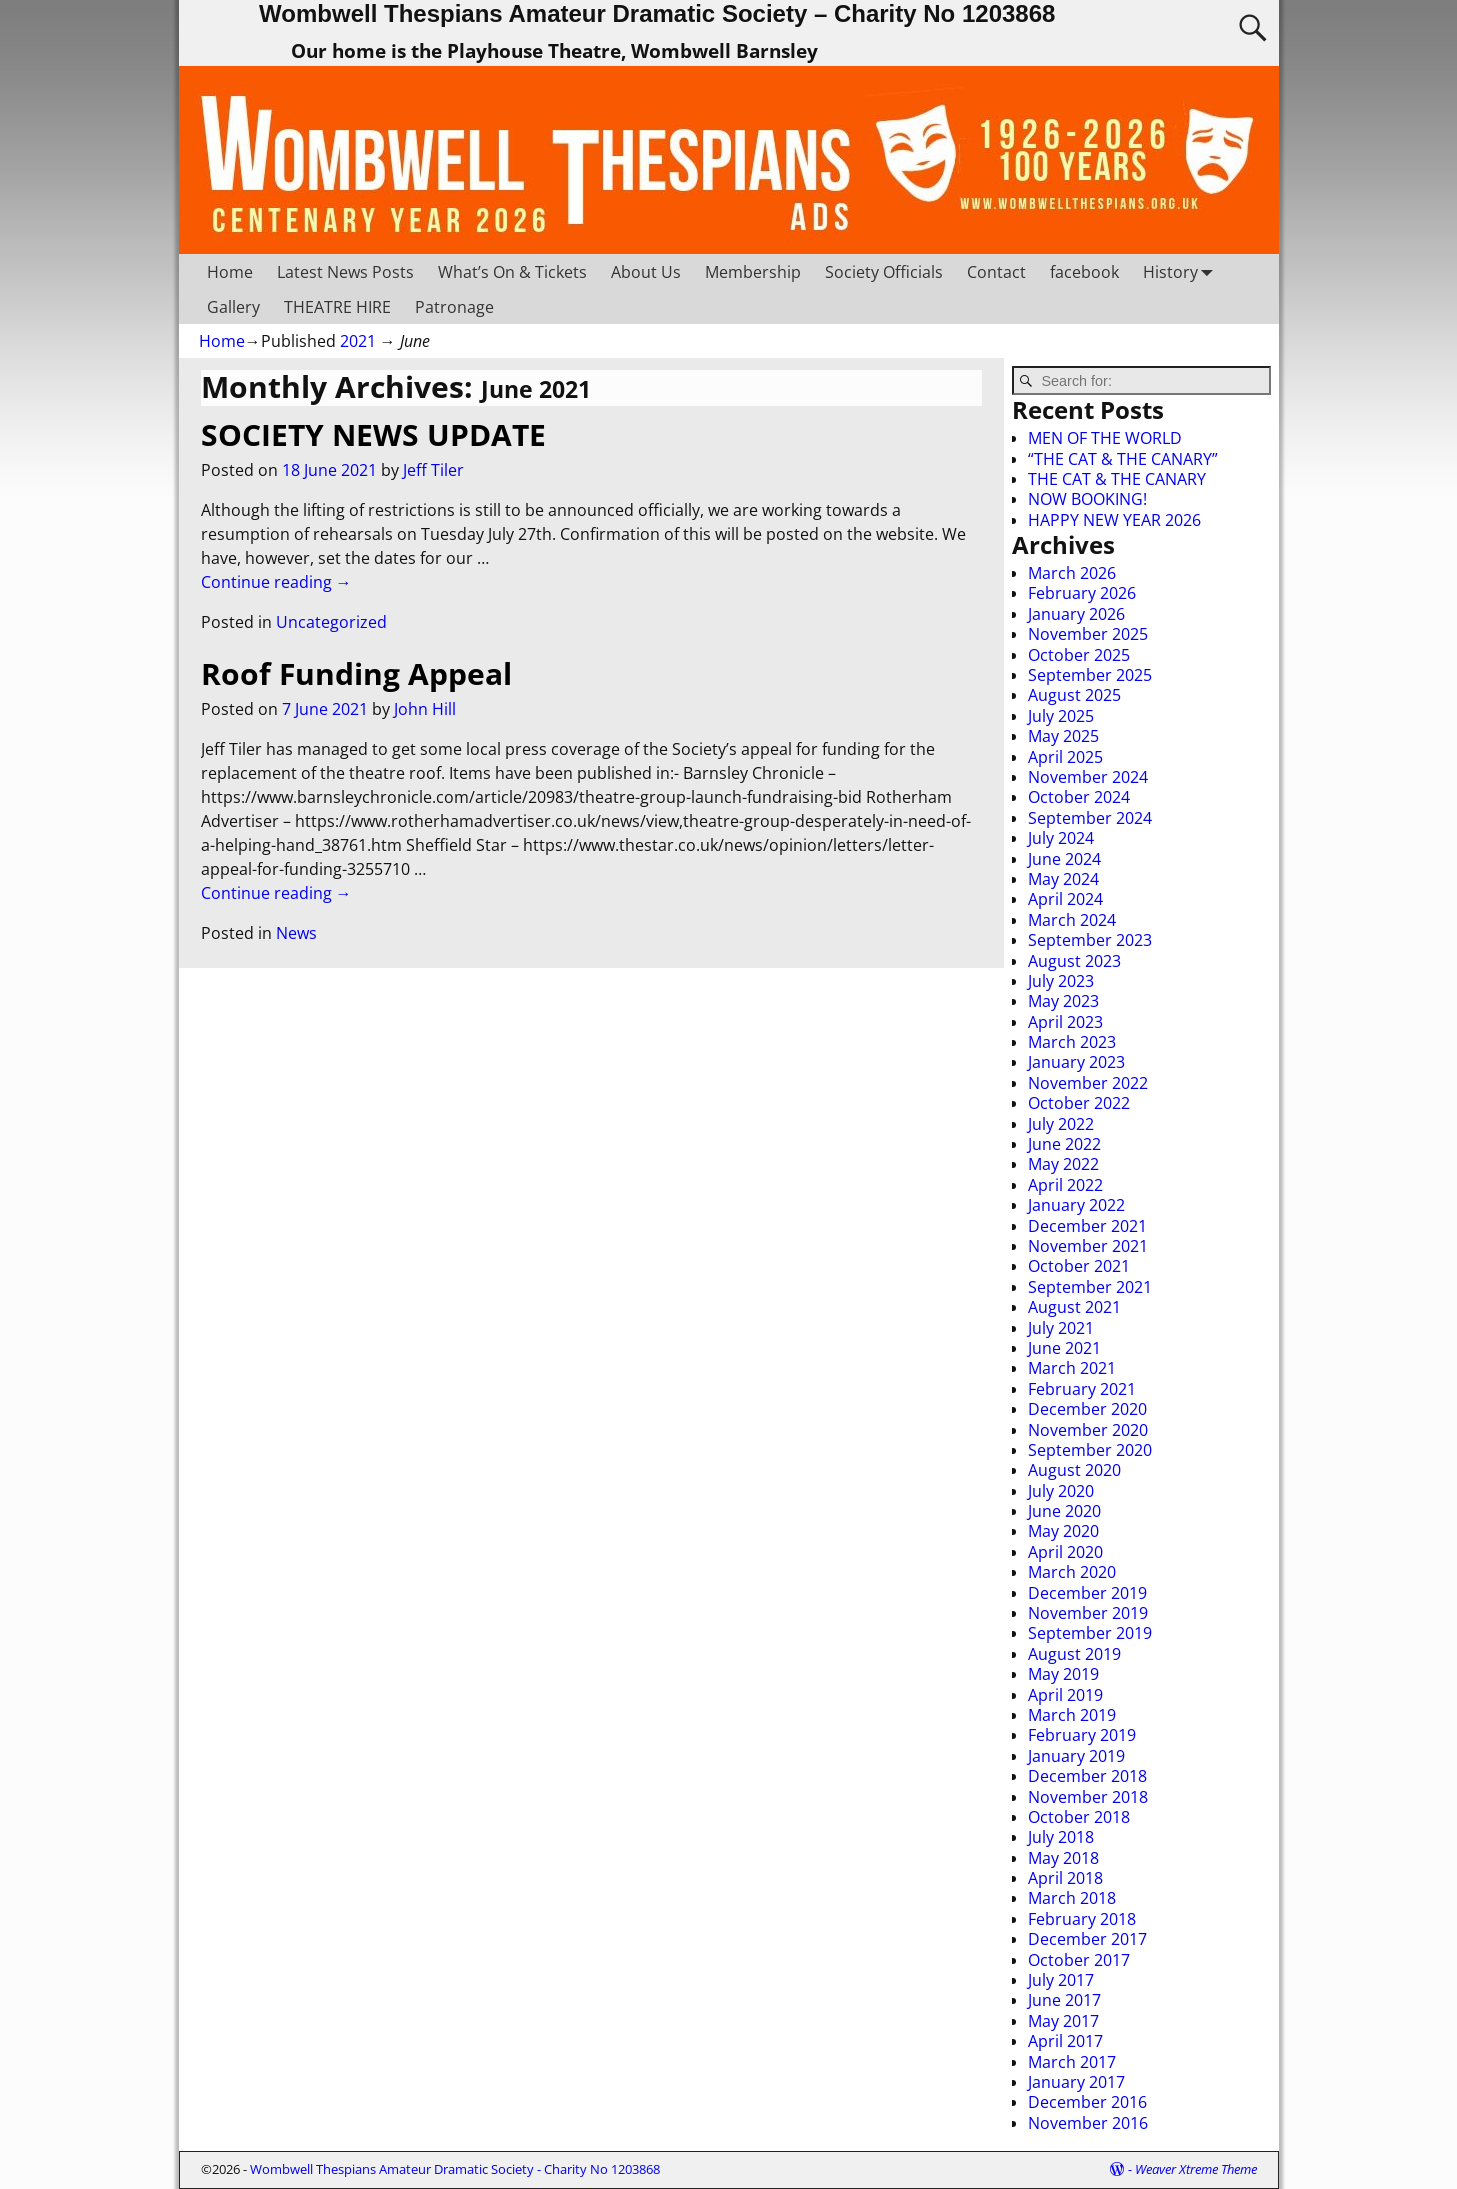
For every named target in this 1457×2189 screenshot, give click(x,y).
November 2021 (1088, 1246)
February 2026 (1082, 593)
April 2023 (1065, 1022)
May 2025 (1063, 736)
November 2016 (1088, 2123)
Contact (996, 272)
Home (230, 272)
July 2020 (1061, 1491)
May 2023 (1063, 1001)
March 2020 (1072, 1572)
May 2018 (1063, 1858)
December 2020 (1087, 1409)
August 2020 (1074, 1470)
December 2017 (1087, 1939)
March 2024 (1072, 920)
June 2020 (1064, 1511)
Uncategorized (331, 622)
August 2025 (1074, 695)
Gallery (233, 307)
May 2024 (1063, 879)
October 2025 (1079, 655)
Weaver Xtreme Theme (1196, 2169)
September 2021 (1090, 1287)
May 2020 (1063, 1531)
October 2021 (1079, 1266)
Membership (753, 272)
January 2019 (1076, 1756)
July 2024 (1061, 838)
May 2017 (1063, 2021)
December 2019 (1087, 1593)
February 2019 (1082, 1735)
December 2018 (1087, 1776)
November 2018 (1088, 1797)
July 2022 (1061, 1124)
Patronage (454, 307)
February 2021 (1082, 1389)
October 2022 (1079, 1103)
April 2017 (1065, 2041)
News (296, 933)
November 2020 (1088, 1430)
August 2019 (1074, 1654)
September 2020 (1090, 1450)
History (1182, 271)
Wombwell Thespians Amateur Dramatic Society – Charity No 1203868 (657, 13)
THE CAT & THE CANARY (1117, 479)
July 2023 (1061, 981)
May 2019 (1063, 1674)
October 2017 (1079, 1960)
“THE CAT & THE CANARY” (1123, 459)
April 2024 (1065, 899)
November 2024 (1088, 777)
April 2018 (1065, 1878)
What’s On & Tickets (512, 272)
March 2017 (1072, 2062)
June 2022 (1064, 1144)
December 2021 (1087, 1226)
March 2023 (1072, 1042)
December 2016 (1087, 2102)
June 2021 (1064, 1348)
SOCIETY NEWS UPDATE (373, 434)
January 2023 (1076, 1062)
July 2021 (1061, 1328)
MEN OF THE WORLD (1105, 438)
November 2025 (1088, 634)
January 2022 (1076, 1205)
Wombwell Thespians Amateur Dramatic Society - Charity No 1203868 (455, 2169)
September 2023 (1090, 940)
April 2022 (1065, 1185)
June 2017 (1064, 2000)
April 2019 (1065, 1695)
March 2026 (1072, 573)
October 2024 (1079, 797)
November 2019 (1088, 1613)
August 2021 (1074, 1307)
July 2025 (1061, 716)
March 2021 (1072, 1368)
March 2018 (1072, 1898)
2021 (358, 341)
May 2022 (1063, 1164)
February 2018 (1082, 1919)
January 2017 (1076, 2082)
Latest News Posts (345, 272)
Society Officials (884, 272)
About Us (646, 272)
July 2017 (1061, 1980)
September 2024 (1090, 818)
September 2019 (1090, 1633)
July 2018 (1061, 1837)
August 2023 (1074, 961)
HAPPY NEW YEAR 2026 (1114, 520)
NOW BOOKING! (1087, 499)
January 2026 (1076, 614)
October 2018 (1079, 1817)
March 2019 (1072, 1715)
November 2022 (1088, 1083)
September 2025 (1090, 675)
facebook (1084, 272)
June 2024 (1064, 859)
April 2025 (1065, 757)
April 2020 (1065, 1552)
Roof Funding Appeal (356, 673)
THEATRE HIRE (337, 307)
